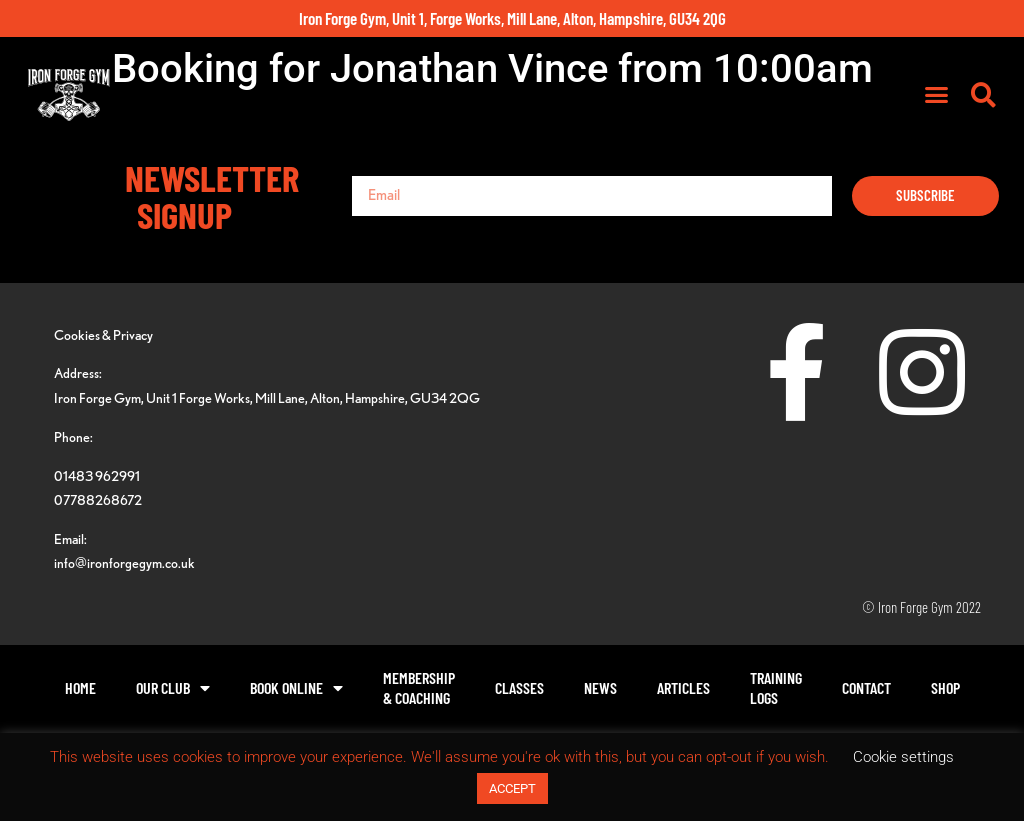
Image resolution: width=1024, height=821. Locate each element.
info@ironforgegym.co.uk (124, 562)
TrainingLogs (776, 687)
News (600, 687)
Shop (945, 687)
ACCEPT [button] (512, 788)
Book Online (296, 688)
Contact (866, 687)
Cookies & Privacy (103, 334)
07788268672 (98, 499)
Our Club (173, 688)
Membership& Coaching (419, 687)
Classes (519, 687)
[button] (936, 95)
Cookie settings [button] (903, 757)
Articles (683, 687)
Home (80, 687)
